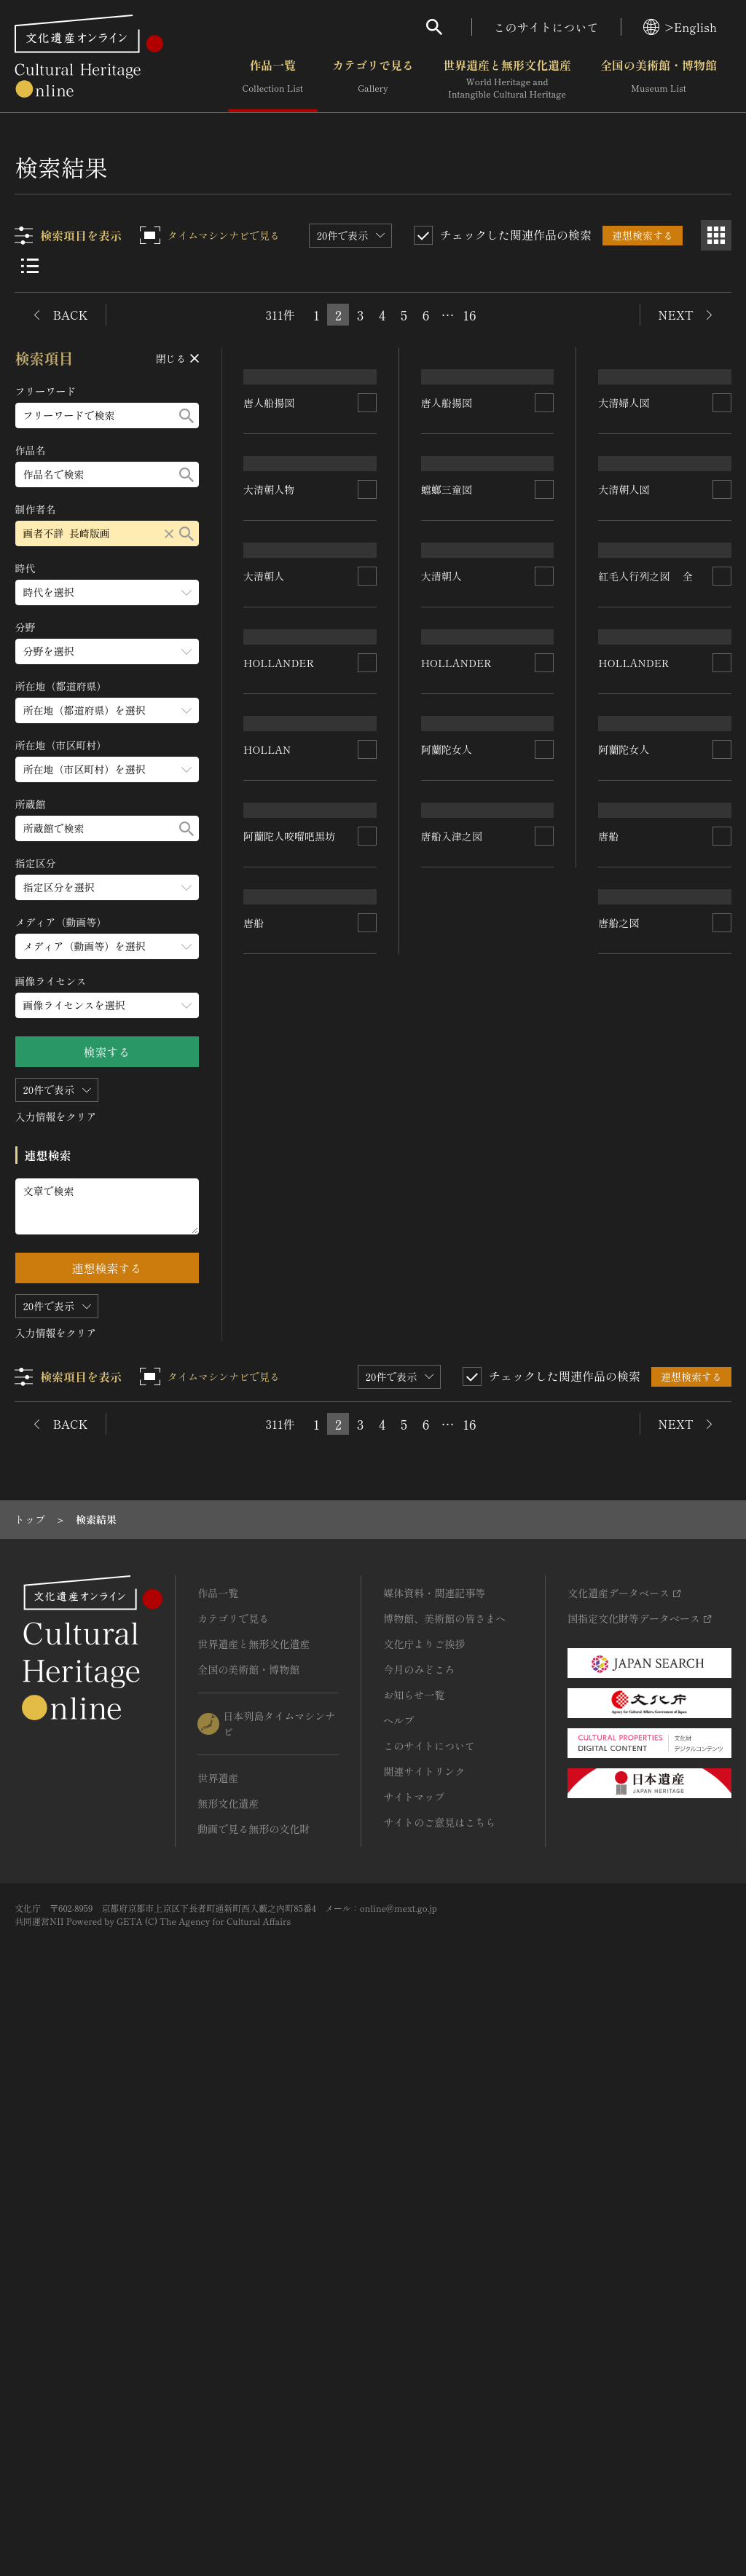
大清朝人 (264, 1011)
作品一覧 (273, 79)
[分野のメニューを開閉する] (107, 651)
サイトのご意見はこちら (439, 2383)
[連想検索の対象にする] (367, 485)
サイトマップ (413, 2358)
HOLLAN (267, 1340)
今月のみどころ (419, 2231)
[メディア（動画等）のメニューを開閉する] (107, 946)
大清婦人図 (624, 563)
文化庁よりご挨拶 (424, 2205)
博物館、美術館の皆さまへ (444, 2180)
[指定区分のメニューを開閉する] (107, 887)
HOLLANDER (279, 1169)
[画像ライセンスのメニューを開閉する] (107, 1005)
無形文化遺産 (228, 2365)
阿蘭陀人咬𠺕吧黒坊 (290, 1597)
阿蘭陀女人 (446, 1413)
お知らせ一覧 (413, 2256)
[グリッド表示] (716, 235)
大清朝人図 (624, 823)
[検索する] (186, 415)
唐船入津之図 (451, 1861)
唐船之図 (619, 1870)
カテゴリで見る (373, 79)
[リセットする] (169, 533)
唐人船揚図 (269, 485)
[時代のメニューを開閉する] (107, 592)
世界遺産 (217, 2339)
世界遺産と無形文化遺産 (507, 79)
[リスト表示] (30, 266)
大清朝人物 (269, 754)
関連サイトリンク (424, 2332)
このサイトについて (546, 27)
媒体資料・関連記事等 (434, 2154)
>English (680, 27)
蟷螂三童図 (446, 735)
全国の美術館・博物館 (658, 79)
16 (469, 314)
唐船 (254, 1831)
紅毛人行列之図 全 (646, 989)
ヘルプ (398, 2281)
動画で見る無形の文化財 (253, 2390)
